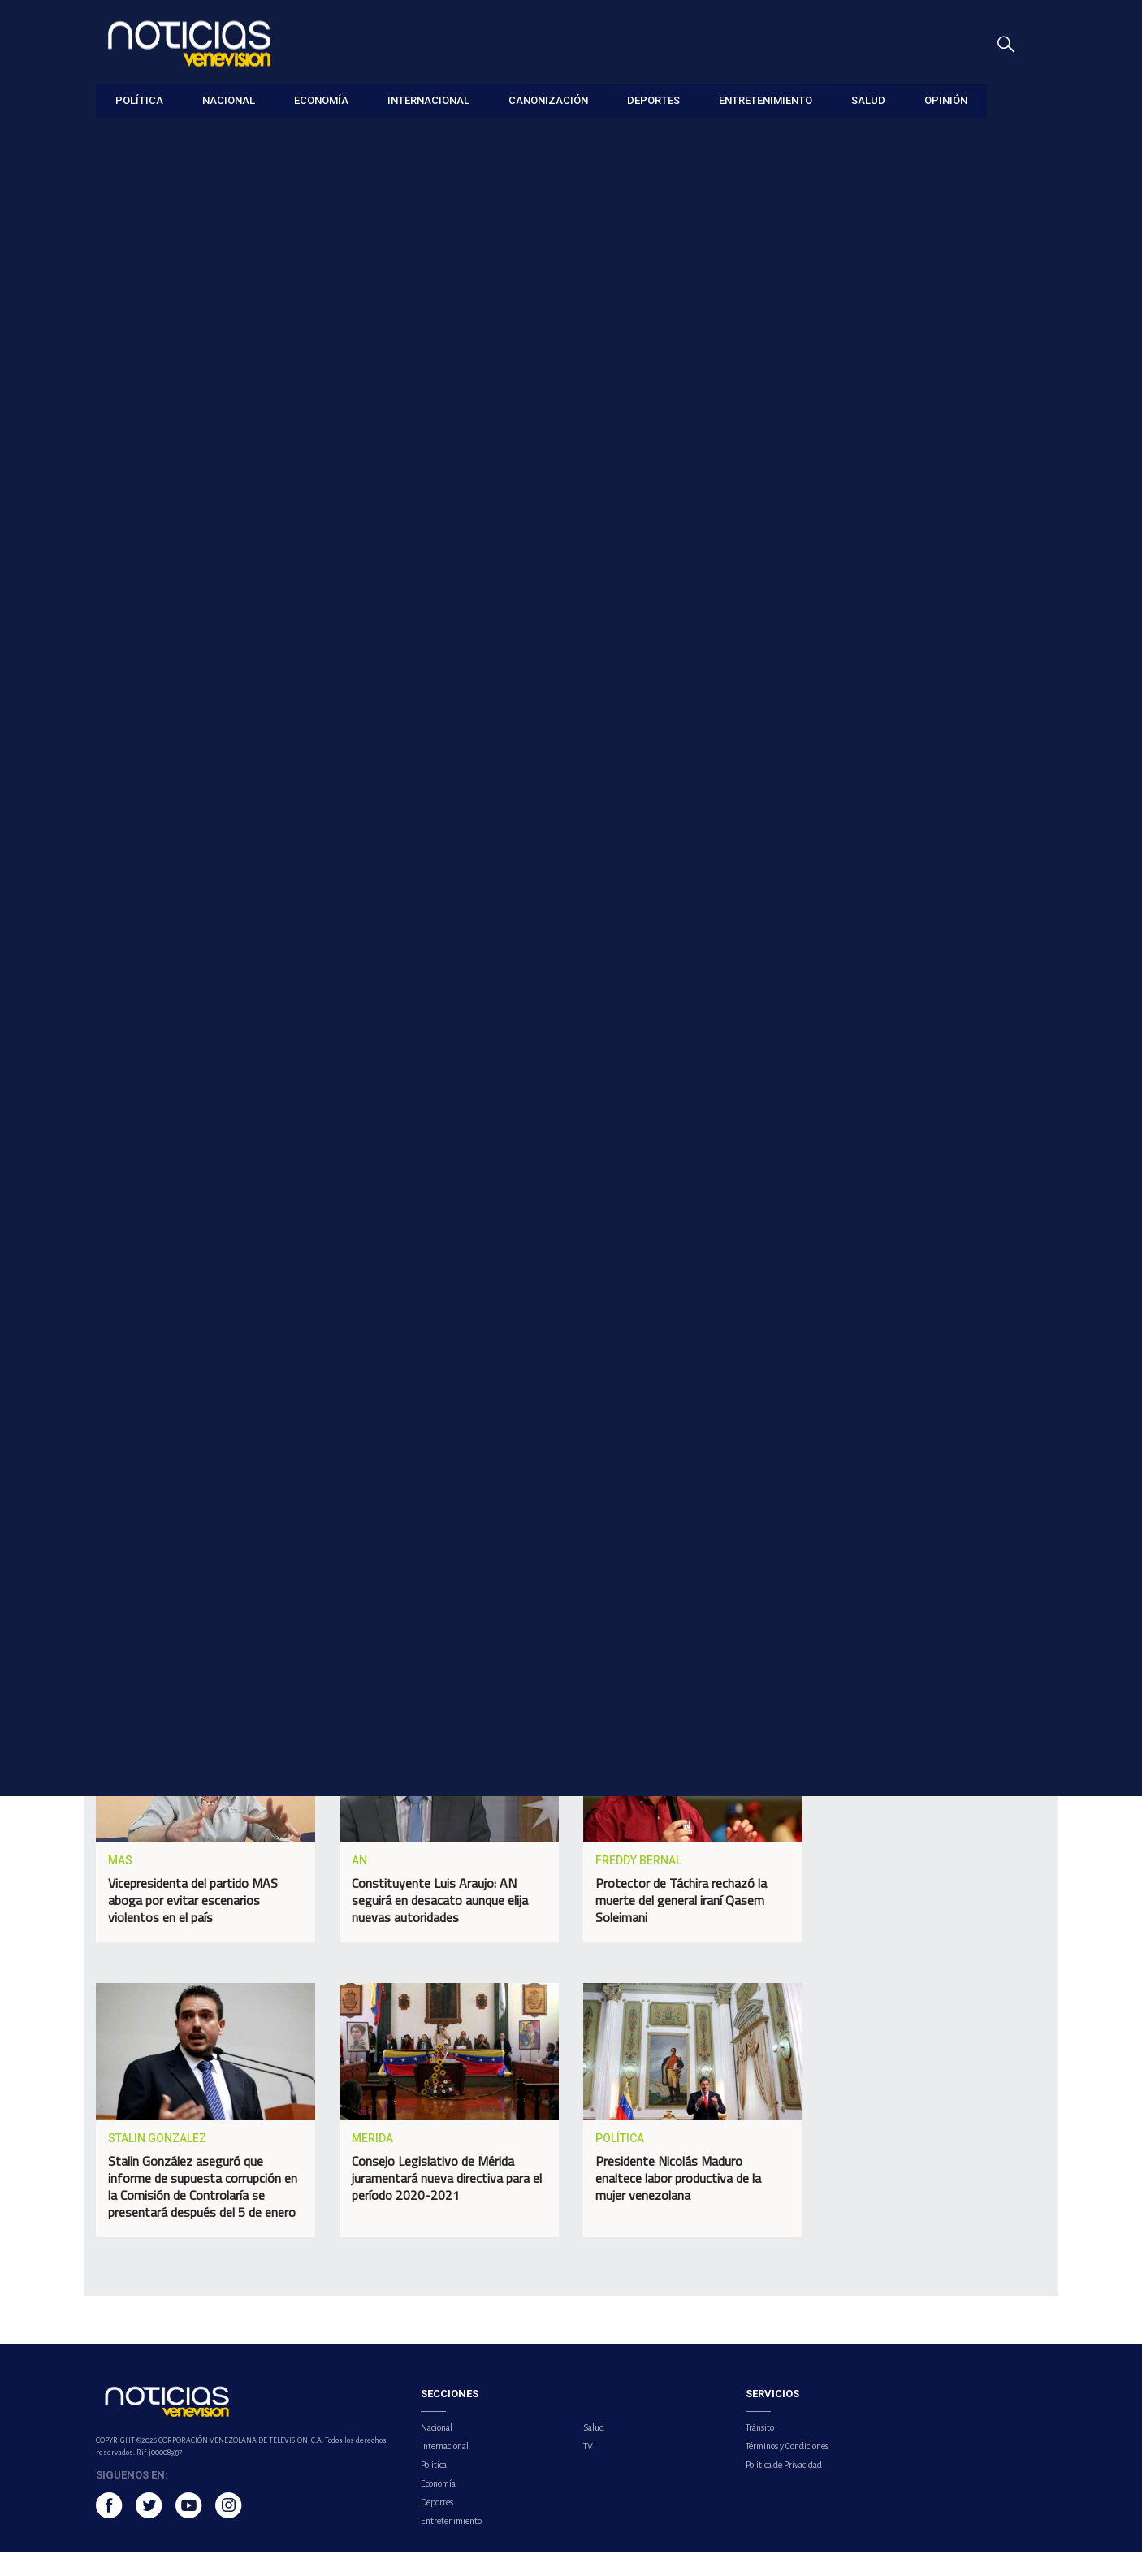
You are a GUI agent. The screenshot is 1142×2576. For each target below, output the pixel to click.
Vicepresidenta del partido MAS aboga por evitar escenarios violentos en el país (193, 1925)
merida (335, 1439)
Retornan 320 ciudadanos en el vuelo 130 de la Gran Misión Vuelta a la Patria (946, 404)
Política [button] (139, 100)
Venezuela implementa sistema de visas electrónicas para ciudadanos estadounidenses (937, 573)
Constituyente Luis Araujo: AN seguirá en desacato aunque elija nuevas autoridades (440, 1925)
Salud (593, 2452)
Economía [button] (321, 100)
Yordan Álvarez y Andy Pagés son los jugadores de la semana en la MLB (951, 481)
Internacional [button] (428, 100)
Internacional (445, 2470)
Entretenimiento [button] (765, 100)
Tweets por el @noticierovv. (883, 1761)
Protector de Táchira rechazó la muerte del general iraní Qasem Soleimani (681, 1925)
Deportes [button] (653, 100)
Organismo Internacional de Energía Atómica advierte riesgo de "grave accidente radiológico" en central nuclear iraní (951, 756)
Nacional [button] (228, 100)
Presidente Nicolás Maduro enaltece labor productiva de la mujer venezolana (678, 2203)
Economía (438, 2508)
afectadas (558, 1439)
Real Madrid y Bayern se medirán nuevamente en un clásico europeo (950, 664)
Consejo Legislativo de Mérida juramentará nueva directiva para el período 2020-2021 (447, 2203)
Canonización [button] (548, 100)
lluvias (403, 1439)
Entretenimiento (451, 2545)
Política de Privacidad (784, 2489)
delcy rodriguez (245, 1439)
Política (112, 139)
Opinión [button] (945, 100)
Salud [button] (868, 100)
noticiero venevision (158, 1472)
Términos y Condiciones (787, 2470)
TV (588, 2470)
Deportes (437, 2526)
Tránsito (760, 2452)
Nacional (436, 2452)
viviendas (476, 1439)
